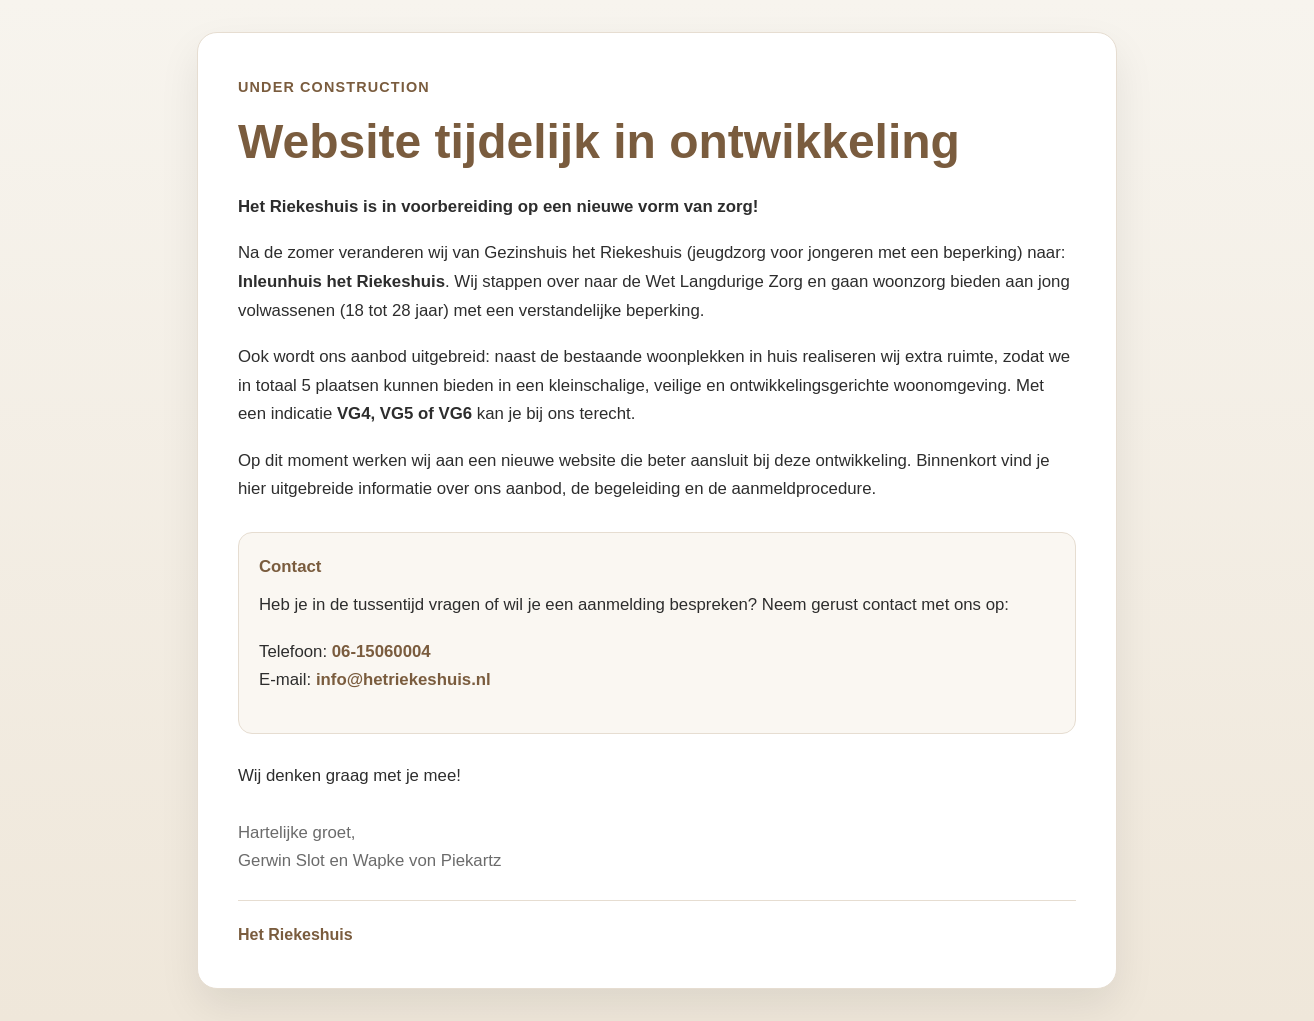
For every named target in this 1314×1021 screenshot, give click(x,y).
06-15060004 (381, 651)
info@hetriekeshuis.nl (403, 679)
